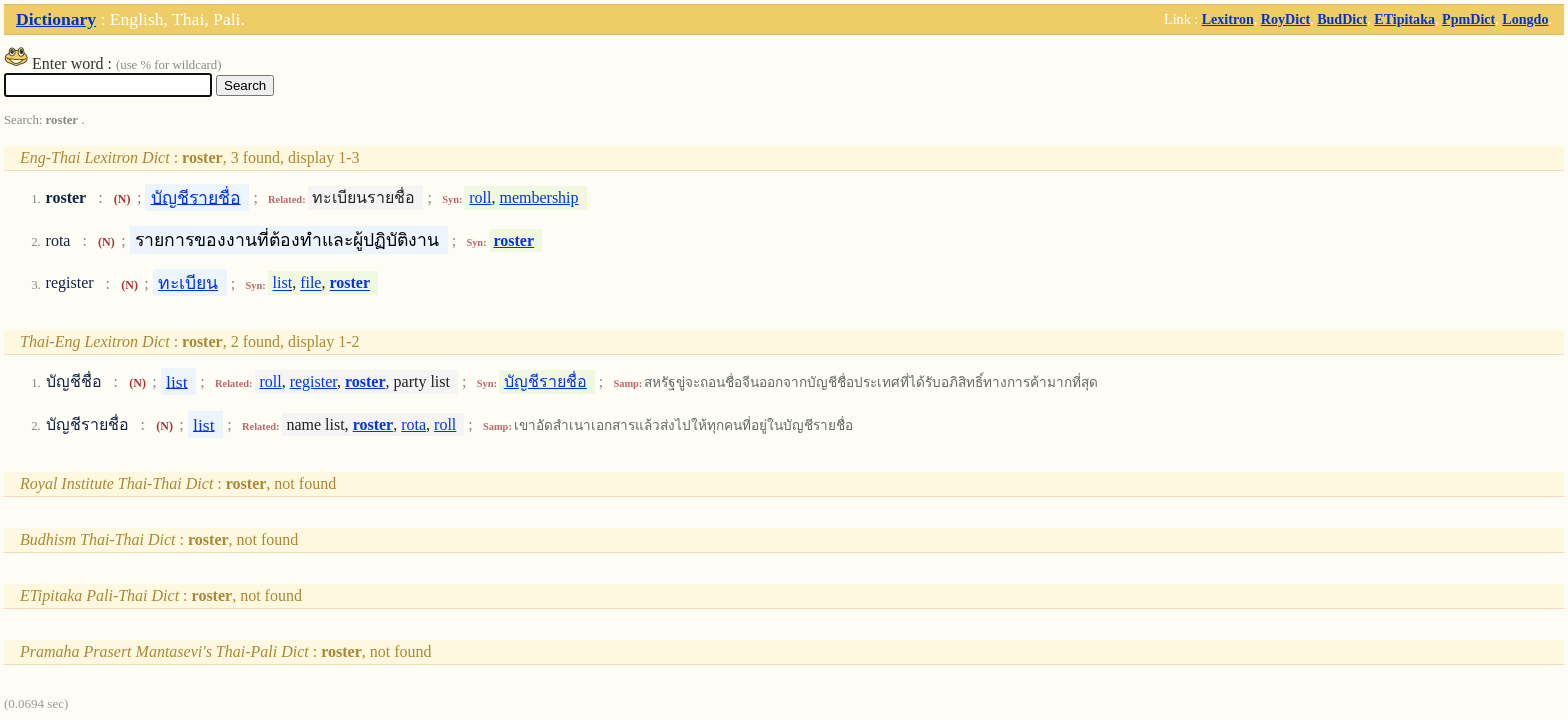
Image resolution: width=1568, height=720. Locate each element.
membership (538, 197)
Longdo (1525, 19)
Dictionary (56, 19)
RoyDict (1285, 19)
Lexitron (1228, 19)
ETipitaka (1404, 19)
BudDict (1342, 19)
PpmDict (1468, 19)
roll (480, 197)
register (313, 381)
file (310, 283)
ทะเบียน (188, 283)
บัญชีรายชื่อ (196, 197)
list (283, 283)
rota (413, 424)
